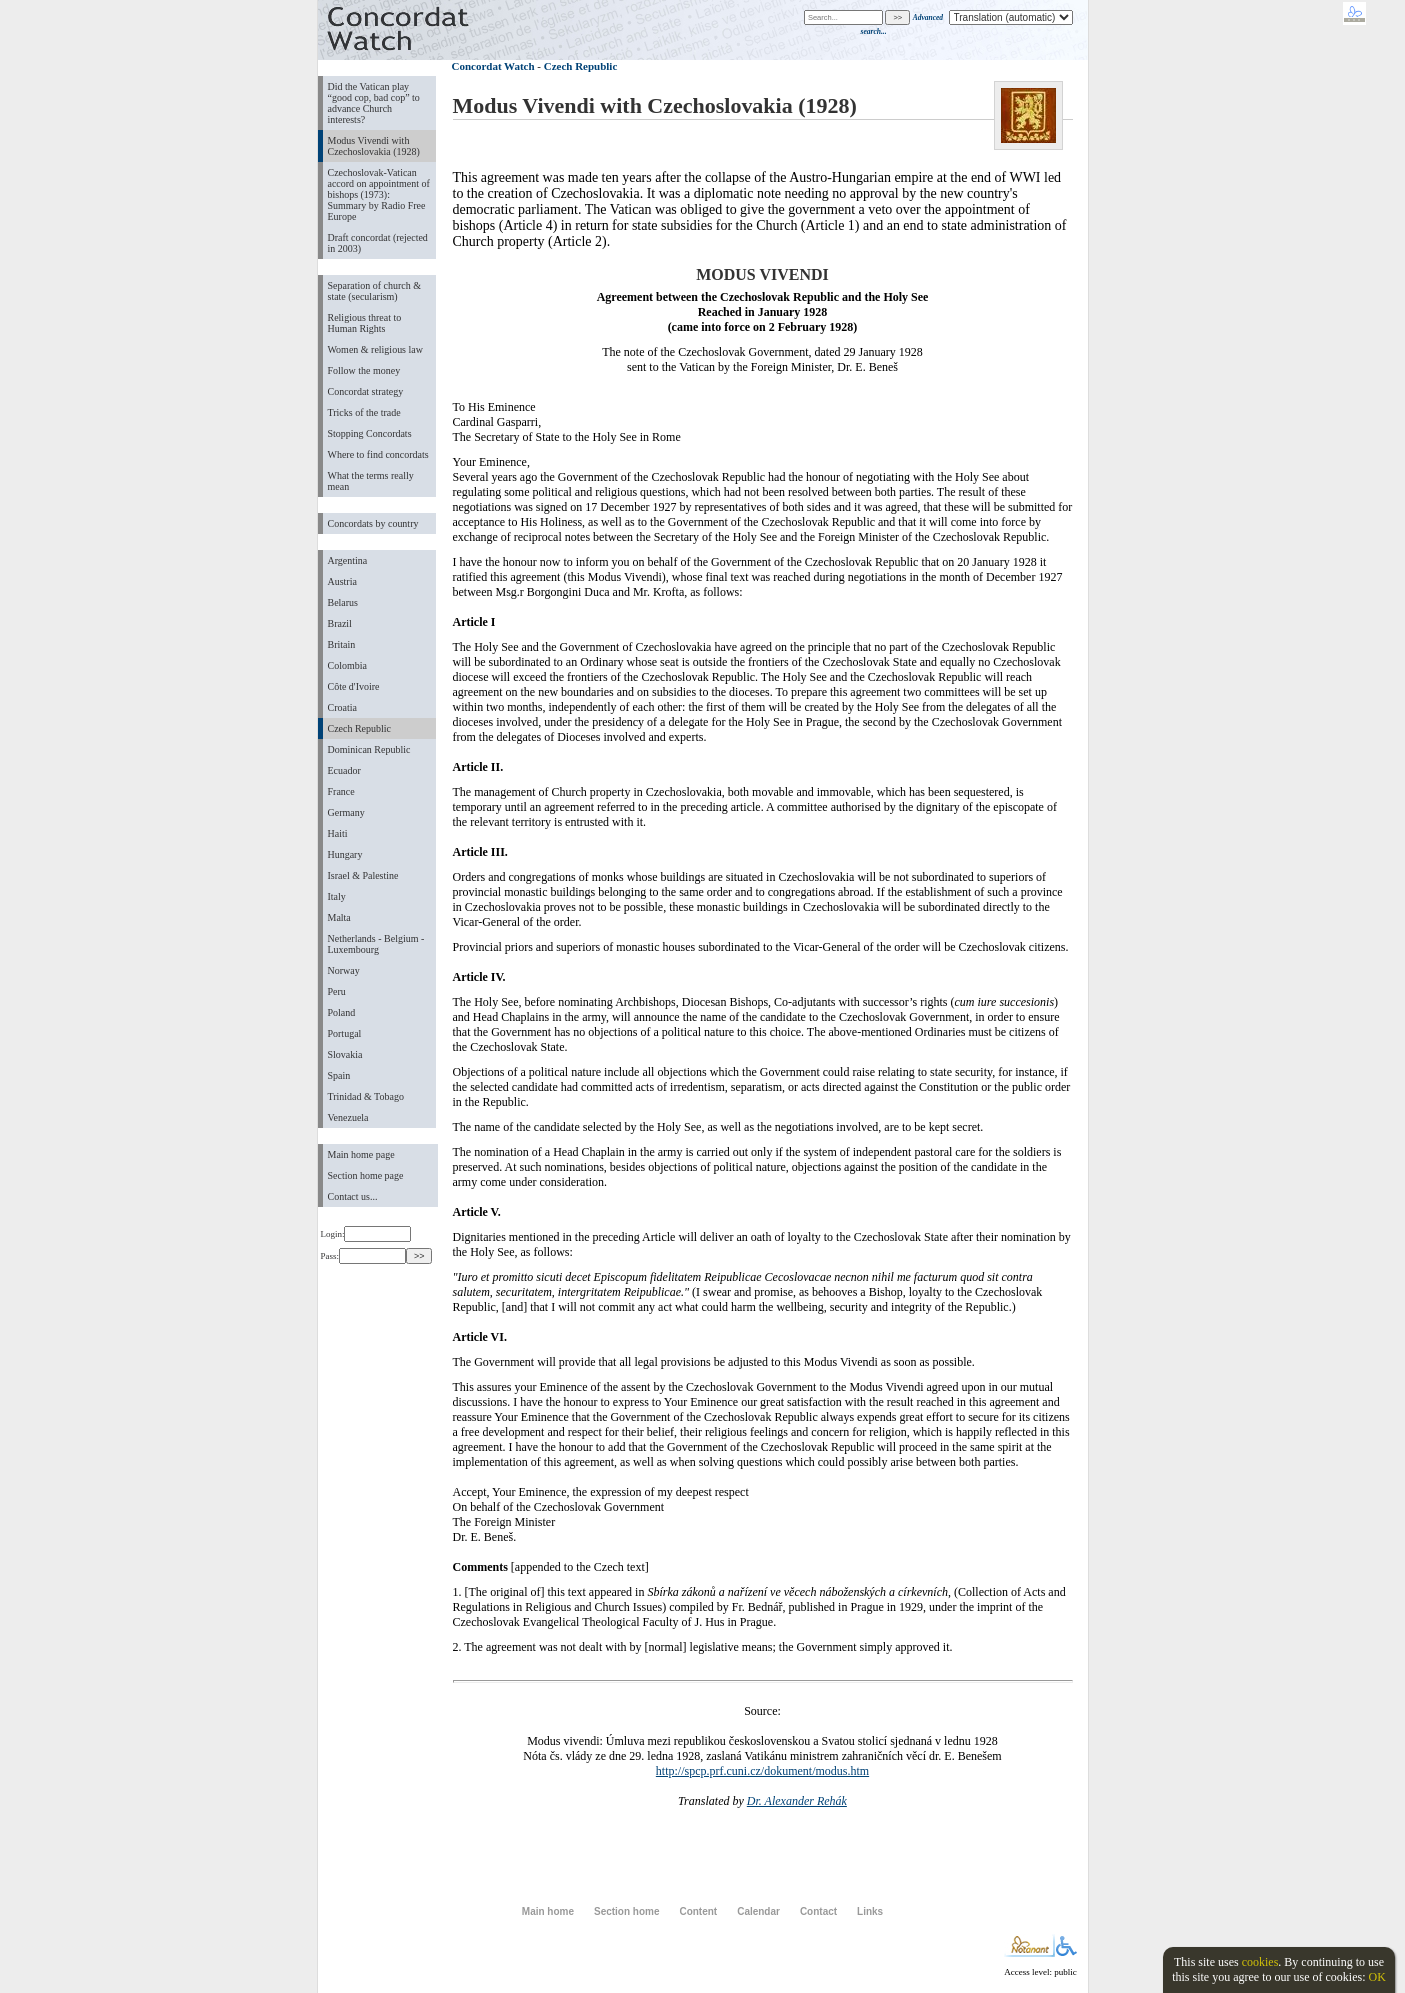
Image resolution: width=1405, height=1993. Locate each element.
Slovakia (345, 1054)
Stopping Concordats (370, 433)
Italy (337, 896)
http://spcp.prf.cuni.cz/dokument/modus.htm (762, 1771)
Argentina (348, 560)
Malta (339, 917)
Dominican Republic (369, 749)
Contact (818, 1911)
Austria (342, 581)
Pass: (363, 1256)
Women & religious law (375, 349)
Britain (342, 644)
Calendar (758, 1911)
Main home (548, 1911)
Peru (337, 991)
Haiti (338, 833)
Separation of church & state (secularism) (374, 291)
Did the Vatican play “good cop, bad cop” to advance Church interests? (374, 103)
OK (1376, 1977)
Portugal (345, 1033)
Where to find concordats (378, 454)
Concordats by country (373, 523)
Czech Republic (360, 728)
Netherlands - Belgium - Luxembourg (376, 944)
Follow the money (364, 370)
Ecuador (344, 770)
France (341, 791)
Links (870, 1911)
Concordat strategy (366, 391)
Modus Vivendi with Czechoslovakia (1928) (374, 146)
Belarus (343, 602)
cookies (1260, 1962)
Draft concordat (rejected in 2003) (378, 243)
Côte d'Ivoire (354, 686)
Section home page (366, 1175)
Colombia (347, 665)
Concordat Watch (493, 66)
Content (698, 1911)
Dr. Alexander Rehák (797, 1801)
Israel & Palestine (363, 875)
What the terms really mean (371, 481)
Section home (626, 1911)
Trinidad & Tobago (366, 1096)
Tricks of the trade (364, 412)
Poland (342, 1012)
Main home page (361, 1154)
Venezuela (348, 1117)
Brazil (340, 623)
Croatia (342, 707)
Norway (344, 970)
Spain (339, 1075)
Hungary (345, 854)
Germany (346, 812)
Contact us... (353, 1196)
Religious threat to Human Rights (365, 323)
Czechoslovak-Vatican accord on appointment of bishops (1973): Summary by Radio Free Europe (379, 194)
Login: (366, 1234)
